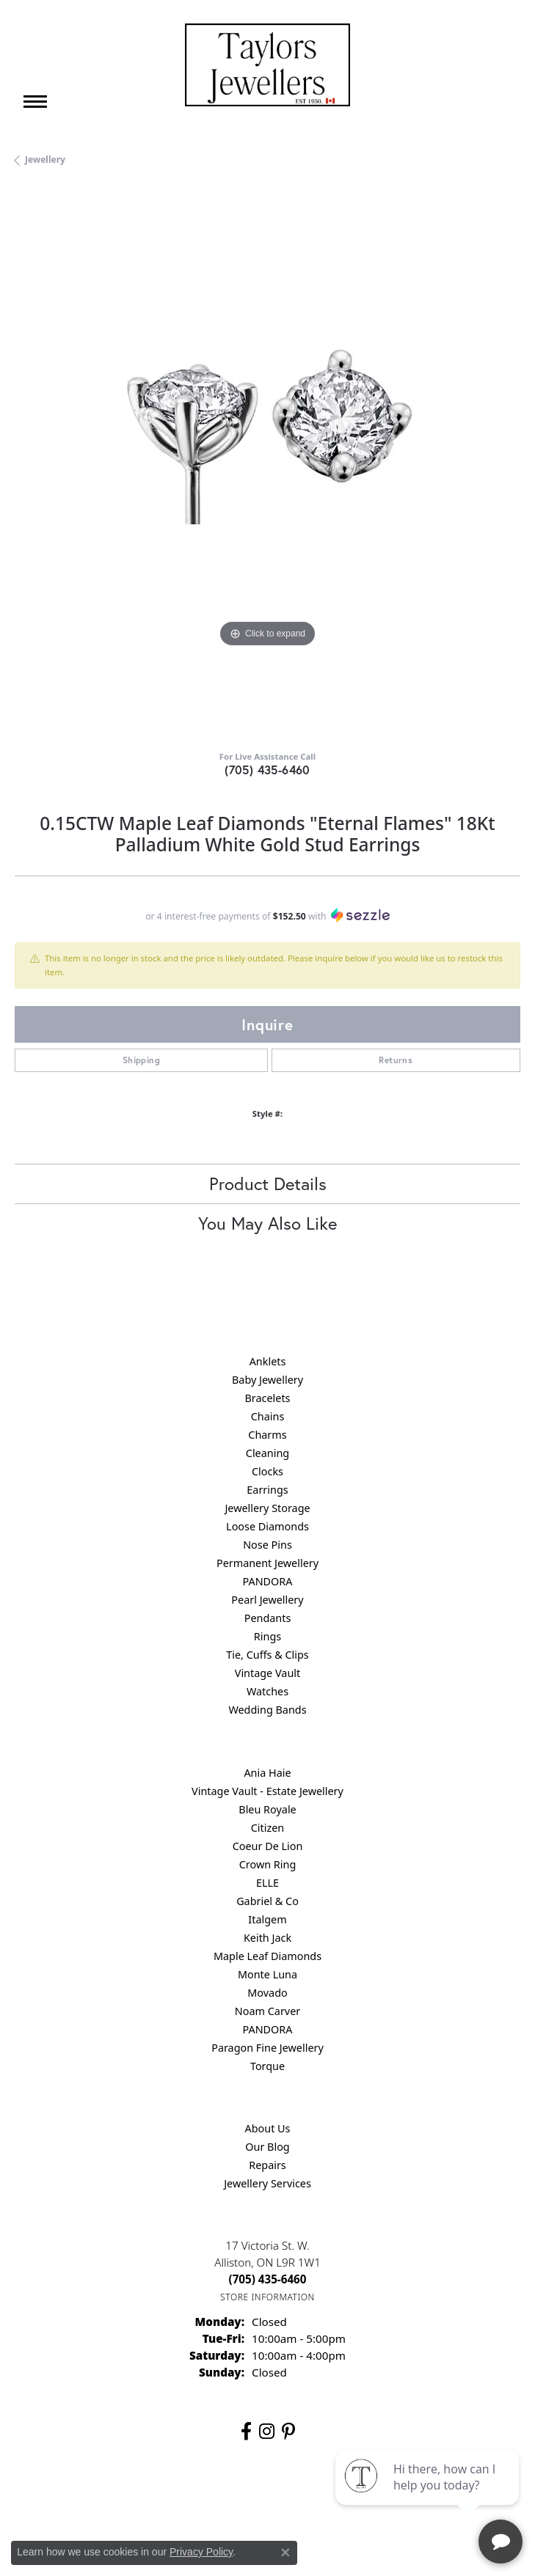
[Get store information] (267, 2297)
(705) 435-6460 (267, 769)
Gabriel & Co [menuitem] (267, 1901)
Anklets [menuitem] (268, 1361)
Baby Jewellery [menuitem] (267, 1380)
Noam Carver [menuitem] (267, 2011)
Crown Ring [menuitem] (267, 1864)
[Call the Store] (268, 2279)
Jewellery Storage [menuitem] (267, 1508)
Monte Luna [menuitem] (267, 1974)
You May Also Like (267, 1223)
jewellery (45, 159)
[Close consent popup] (285, 2552)
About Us (268, 2128)
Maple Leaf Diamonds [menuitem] (267, 1956)
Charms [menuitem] (267, 1435)
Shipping (141, 1059)
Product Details (268, 1183)
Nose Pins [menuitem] (267, 1545)
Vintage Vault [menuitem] (267, 1673)
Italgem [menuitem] (267, 1919)
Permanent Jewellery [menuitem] (267, 1563)
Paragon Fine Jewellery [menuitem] (267, 2048)
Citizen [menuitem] (268, 1828)
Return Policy (121, 2499)
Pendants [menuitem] (267, 1618)
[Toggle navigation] (35, 101)
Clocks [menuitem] (267, 1471)
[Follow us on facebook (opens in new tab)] (246, 2431)
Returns (395, 1059)
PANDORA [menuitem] (267, 1581)
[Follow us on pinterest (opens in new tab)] (288, 2431)
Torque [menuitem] (267, 2066)
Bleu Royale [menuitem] (267, 1809)
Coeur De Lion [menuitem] (268, 1846)
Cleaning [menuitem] (267, 1453)
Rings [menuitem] (267, 1636)
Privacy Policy (195, 2499)
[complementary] (428, 2495)
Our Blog (267, 2147)
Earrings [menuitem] (267, 1490)
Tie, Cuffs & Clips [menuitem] (267, 1655)
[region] (267, 463)
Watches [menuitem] (267, 1691)
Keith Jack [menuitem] (267, 1938)
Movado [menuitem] (267, 1993)
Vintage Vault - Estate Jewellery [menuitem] (267, 1791)
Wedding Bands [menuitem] (267, 1710)
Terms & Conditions (282, 2499)
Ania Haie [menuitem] (267, 1773)
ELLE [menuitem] (267, 1883)
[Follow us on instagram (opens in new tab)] (266, 2431)
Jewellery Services (267, 2183)
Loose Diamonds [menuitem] (267, 1526)
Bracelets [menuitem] (267, 1398)
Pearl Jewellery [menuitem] (267, 1600)
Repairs (267, 2165)
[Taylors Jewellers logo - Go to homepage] (267, 64)
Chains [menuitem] (268, 1416)
